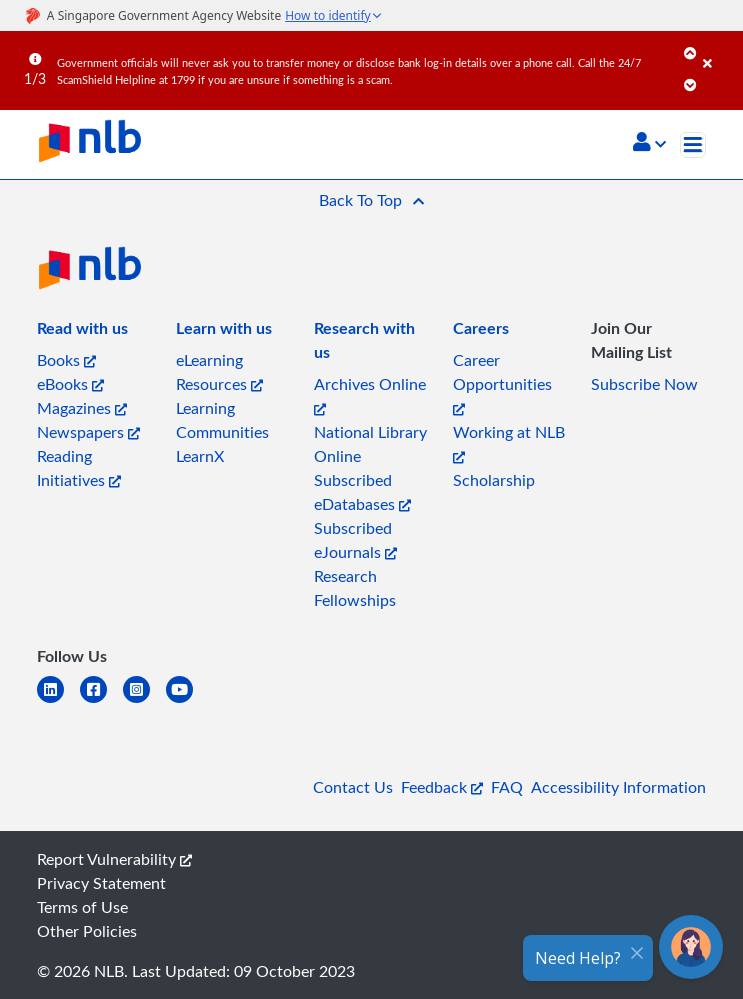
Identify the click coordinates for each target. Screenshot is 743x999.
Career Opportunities (502, 382)
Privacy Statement (101, 883)
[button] (649, 144)
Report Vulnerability (114, 859)
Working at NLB (509, 442)
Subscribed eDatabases (362, 492)
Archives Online (370, 394)
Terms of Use (82, 907)
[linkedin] (58, 701)
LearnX (200, 456)
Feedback (442, 787)
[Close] (719, 49)
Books (66, 360)
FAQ (507, 787)
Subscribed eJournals (355, 540)
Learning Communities (222, 420)
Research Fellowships (355, 588)
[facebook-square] (101, 701)
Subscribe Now (644, 384)
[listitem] (82, 332)
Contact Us (353, 787)
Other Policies (87, 931)
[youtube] (187, 701)
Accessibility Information (618, 787)
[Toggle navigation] (693, 145)
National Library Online (370, 444)
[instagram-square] (144, 701)
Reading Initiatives (79, 468)
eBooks (70, 384)
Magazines (82, 408)
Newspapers (88, 432)
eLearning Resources (219, 372)
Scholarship (494, 480)
